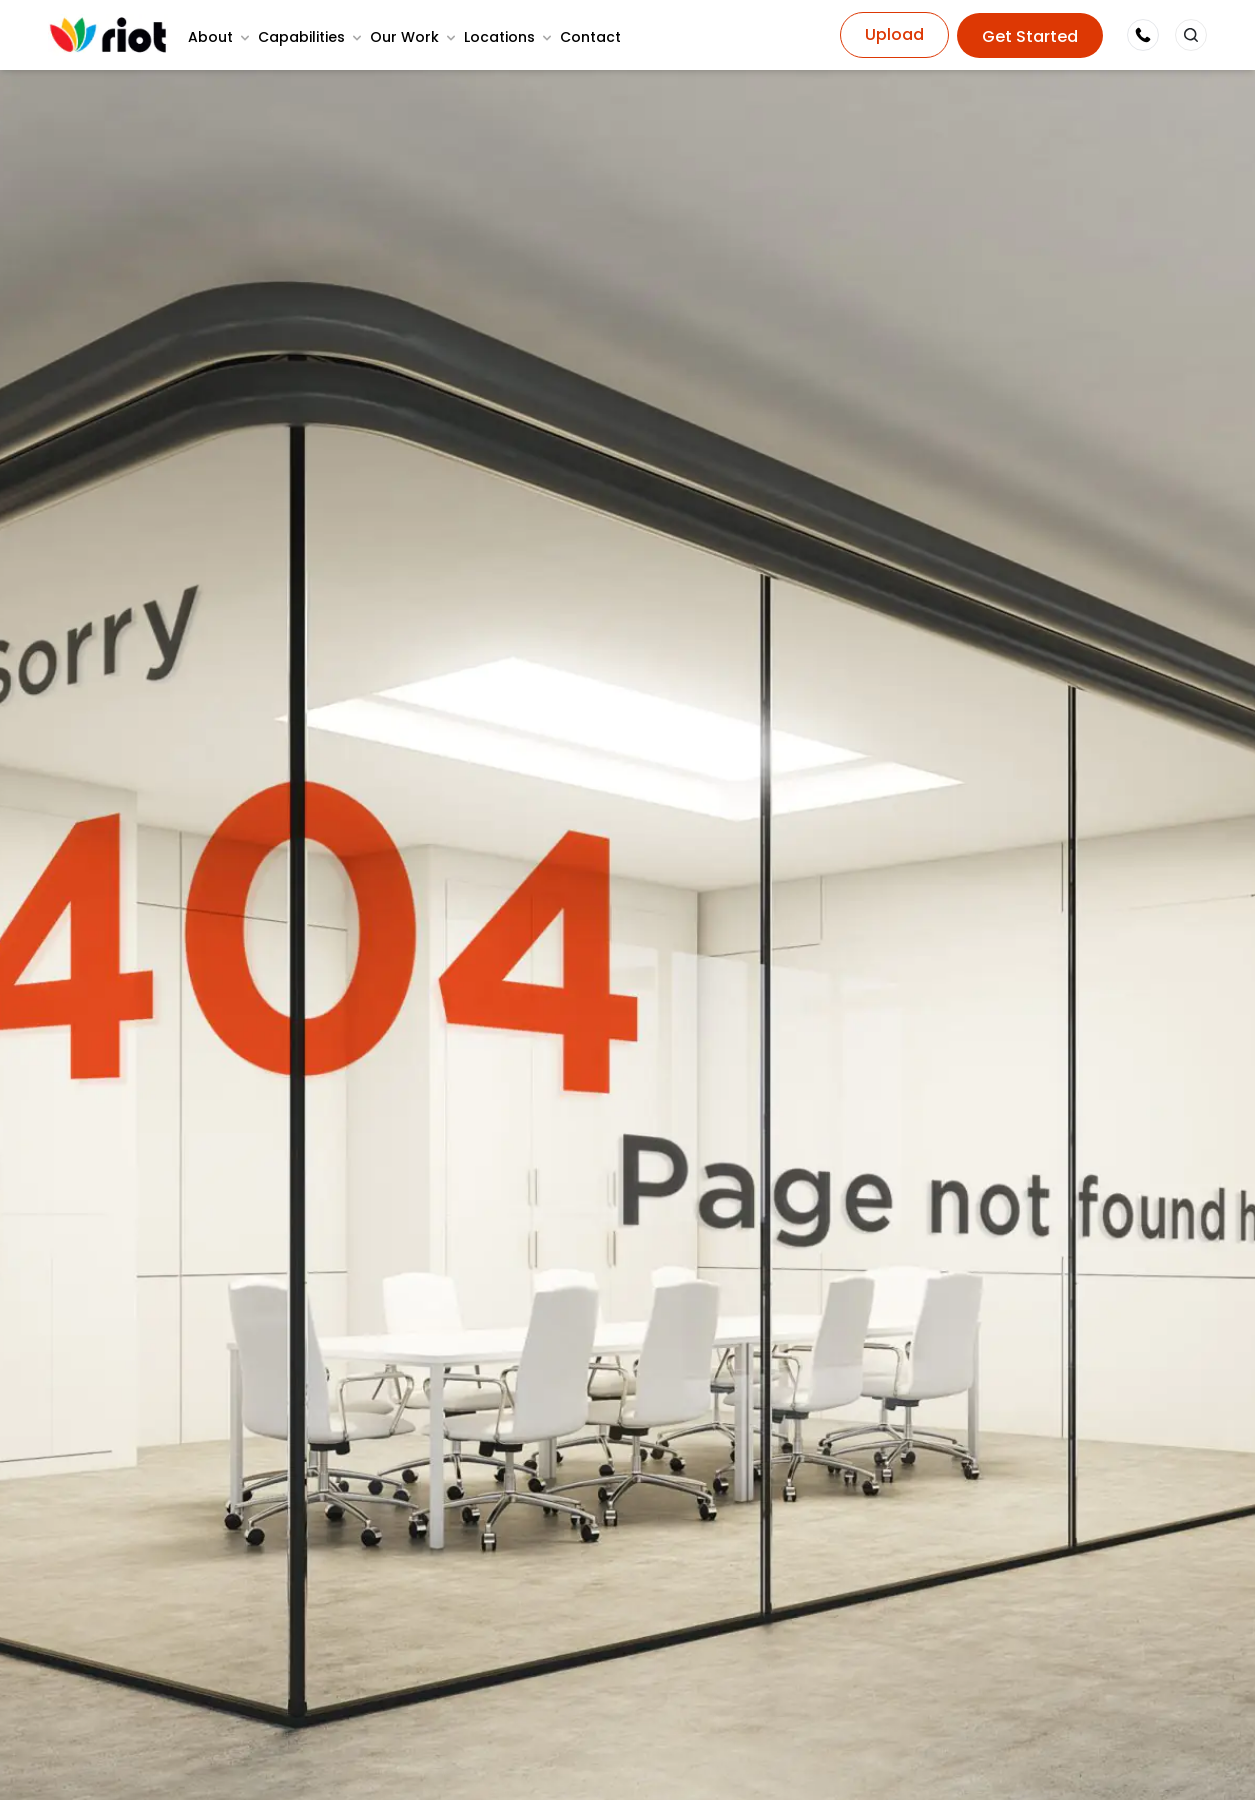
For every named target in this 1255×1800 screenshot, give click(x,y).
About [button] (210, 37)
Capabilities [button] (301, 37)
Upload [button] (894, 34)
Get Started (1030, 36)
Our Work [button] (404, 37)
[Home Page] (108, 34)
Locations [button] (499, 37)
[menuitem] (220, 37)
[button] (1191, 35)
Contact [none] (590, 37)
